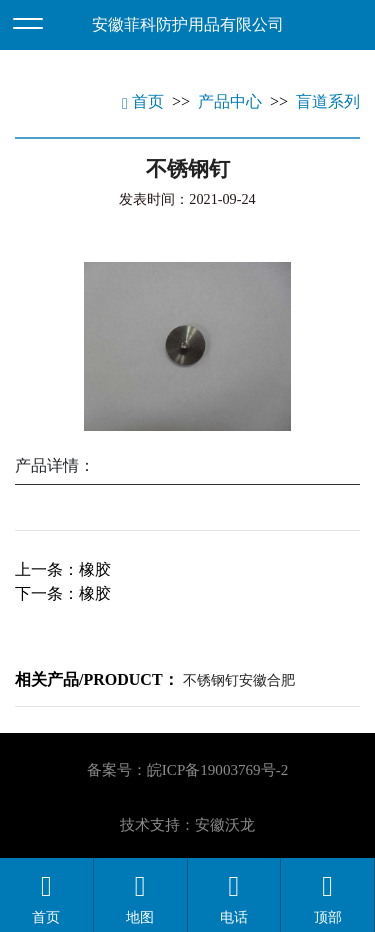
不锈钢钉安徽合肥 (239, 680)
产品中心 (230, 101)
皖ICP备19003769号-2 (217, 770)
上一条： (63, 569)
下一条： (63, 593)
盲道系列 (328, 101)
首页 (143, 101)
